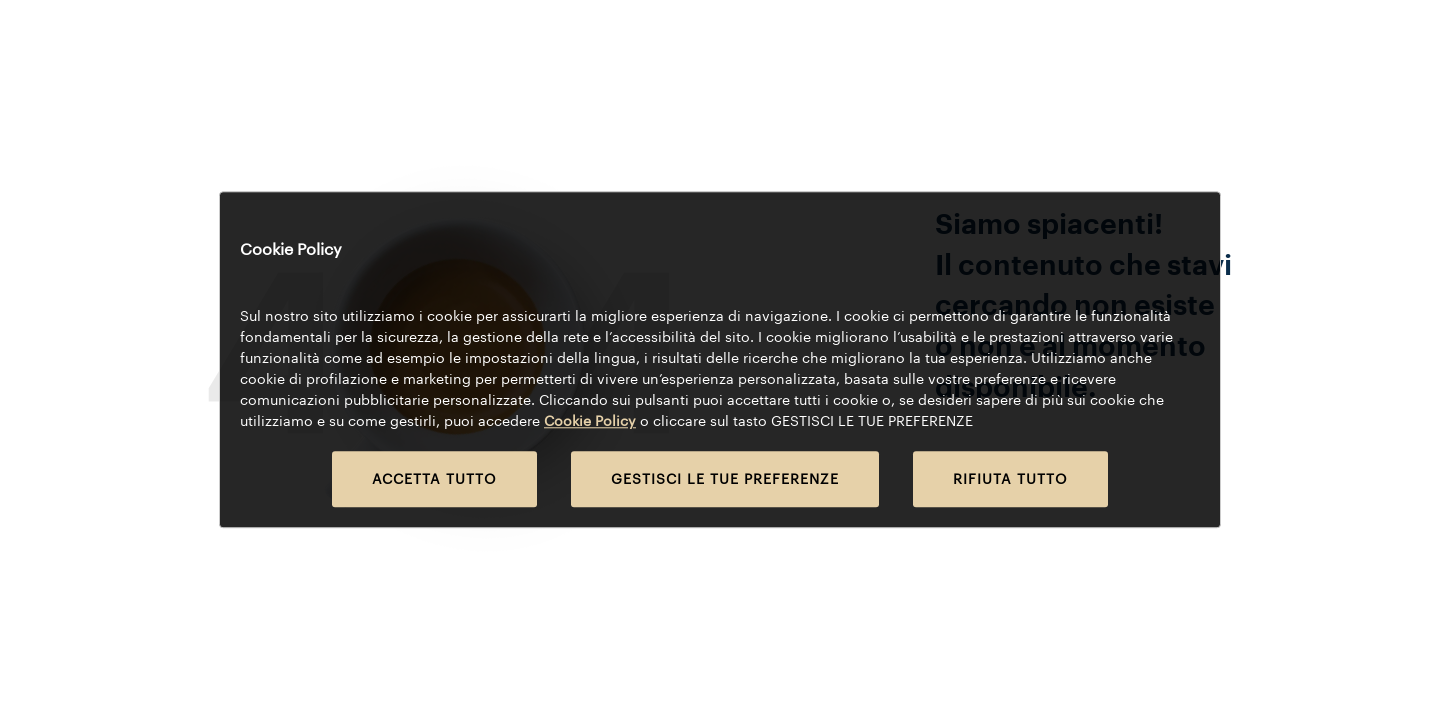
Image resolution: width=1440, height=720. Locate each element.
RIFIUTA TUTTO (1010, 479)
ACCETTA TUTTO (434, 479)
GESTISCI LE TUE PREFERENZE (725, 479)
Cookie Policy (590, 421)
